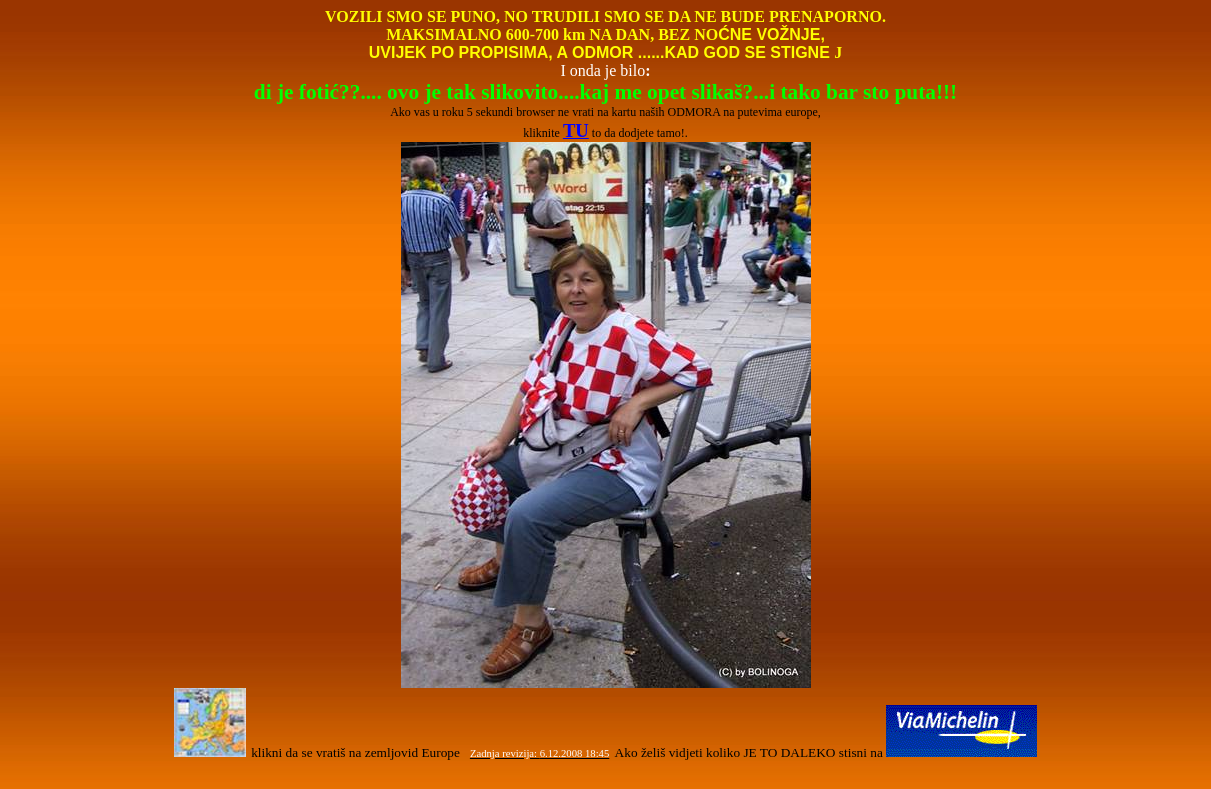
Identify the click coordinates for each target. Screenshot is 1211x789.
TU (576, 130)
